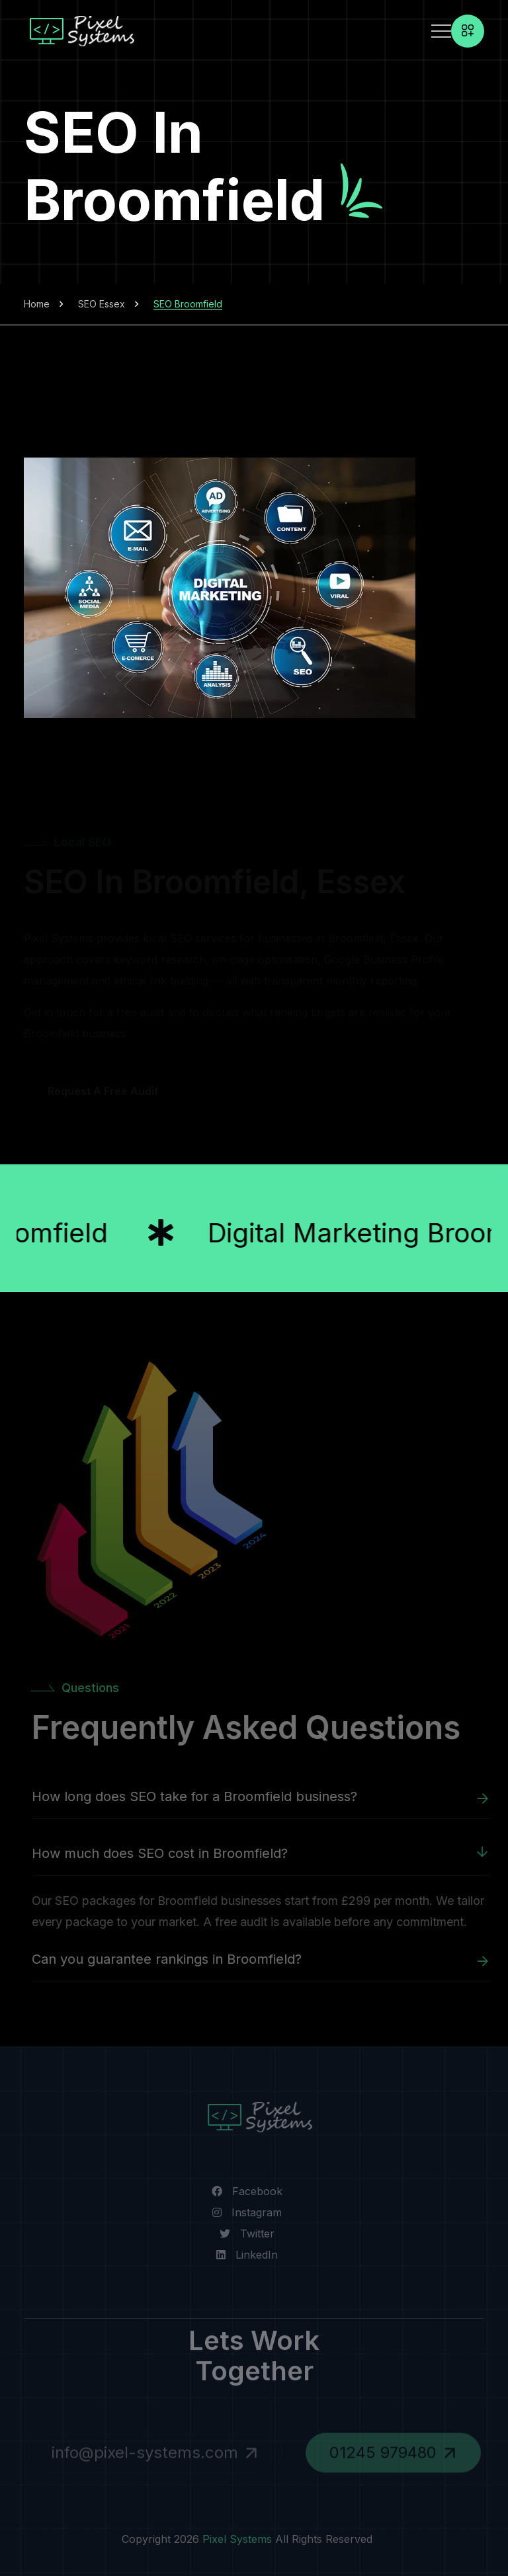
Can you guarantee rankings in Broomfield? (172, 1959)
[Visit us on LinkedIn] (241, 2254)
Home (37, 303)
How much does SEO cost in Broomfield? (165, 1853)
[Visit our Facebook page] (241, 2191)
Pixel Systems (231, 2539)
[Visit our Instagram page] (241, 2212)
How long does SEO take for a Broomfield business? (199, 1796)
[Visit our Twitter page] (241, 2233)
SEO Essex (101, 303)
